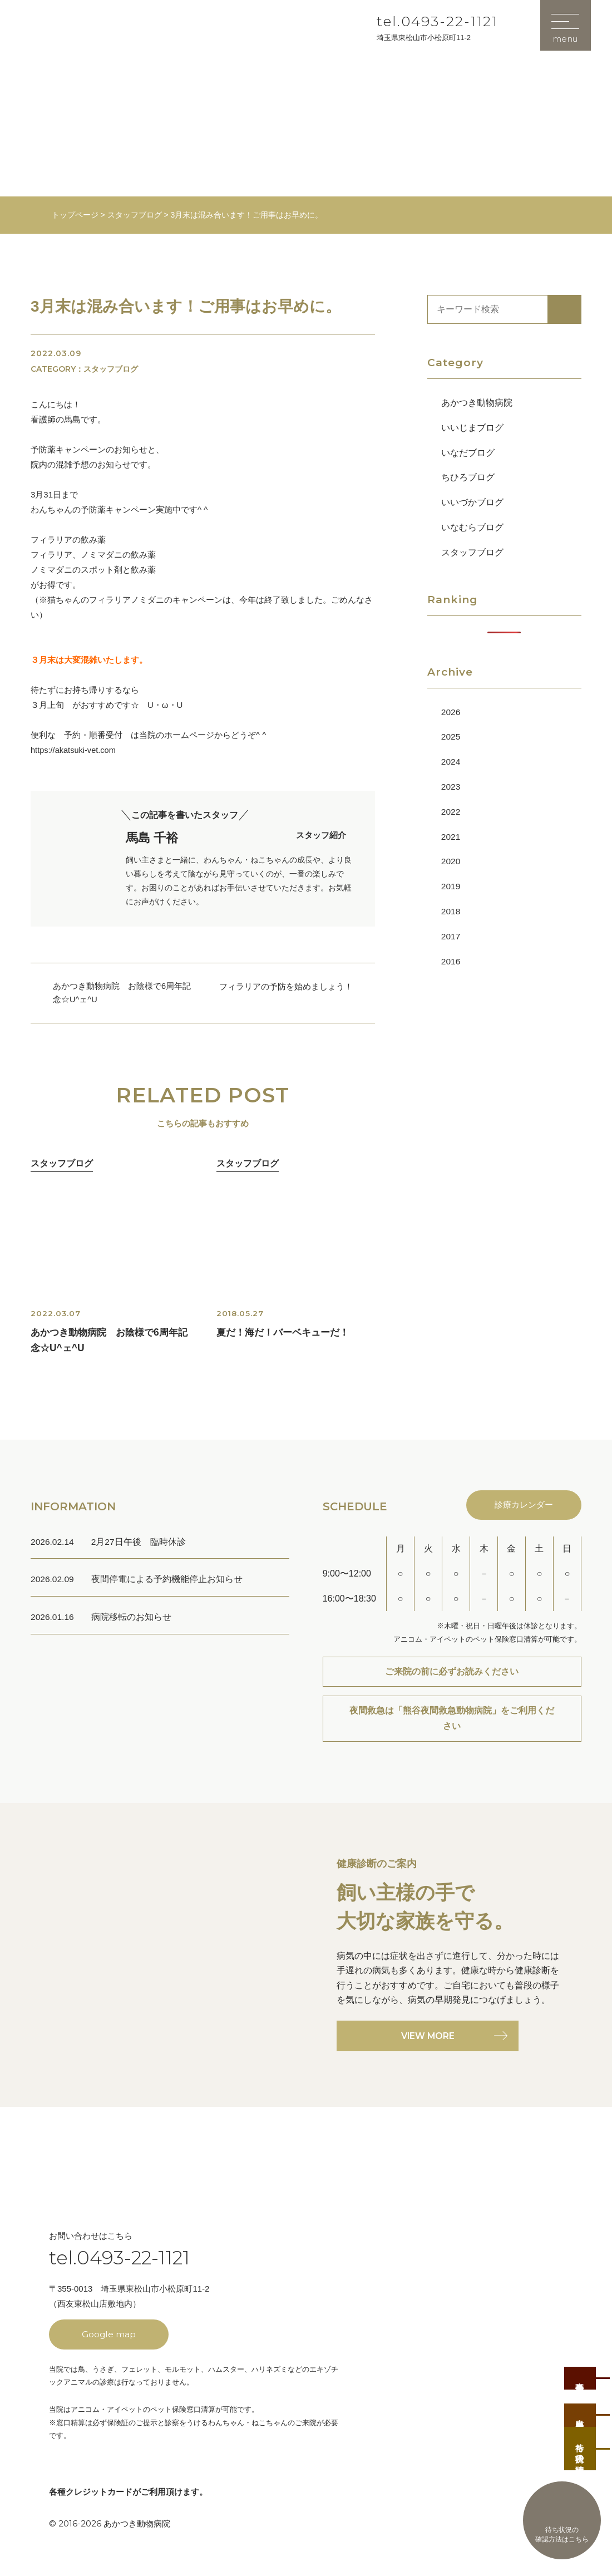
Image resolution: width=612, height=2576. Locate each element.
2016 (451, 961)
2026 (451, 711)
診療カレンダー (522, 1508)
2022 (451, 811)
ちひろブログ (468, 477)
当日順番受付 (581, 2404)
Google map (108, 2341)
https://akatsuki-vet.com (75, 750)
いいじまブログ (472, 427)
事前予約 (581, 2361)
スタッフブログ (472, 551)
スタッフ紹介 (321, 841)
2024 (451, 761)
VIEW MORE (427, 2042)
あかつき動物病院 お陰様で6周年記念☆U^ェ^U (122, 993)
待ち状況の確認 (581, 2445)
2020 (451, 861)
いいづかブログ (472, 502)
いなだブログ (468, 452)
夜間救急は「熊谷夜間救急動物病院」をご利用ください (452, 1724)
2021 (451, 836)
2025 (451, 736)
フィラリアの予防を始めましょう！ (286, 986)
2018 (451, 911)
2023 (451, 786)
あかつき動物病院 (476, 402)
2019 (451, 886)
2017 (451, 935)
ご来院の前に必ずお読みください (452, 1675)
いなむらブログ (472, 527)
